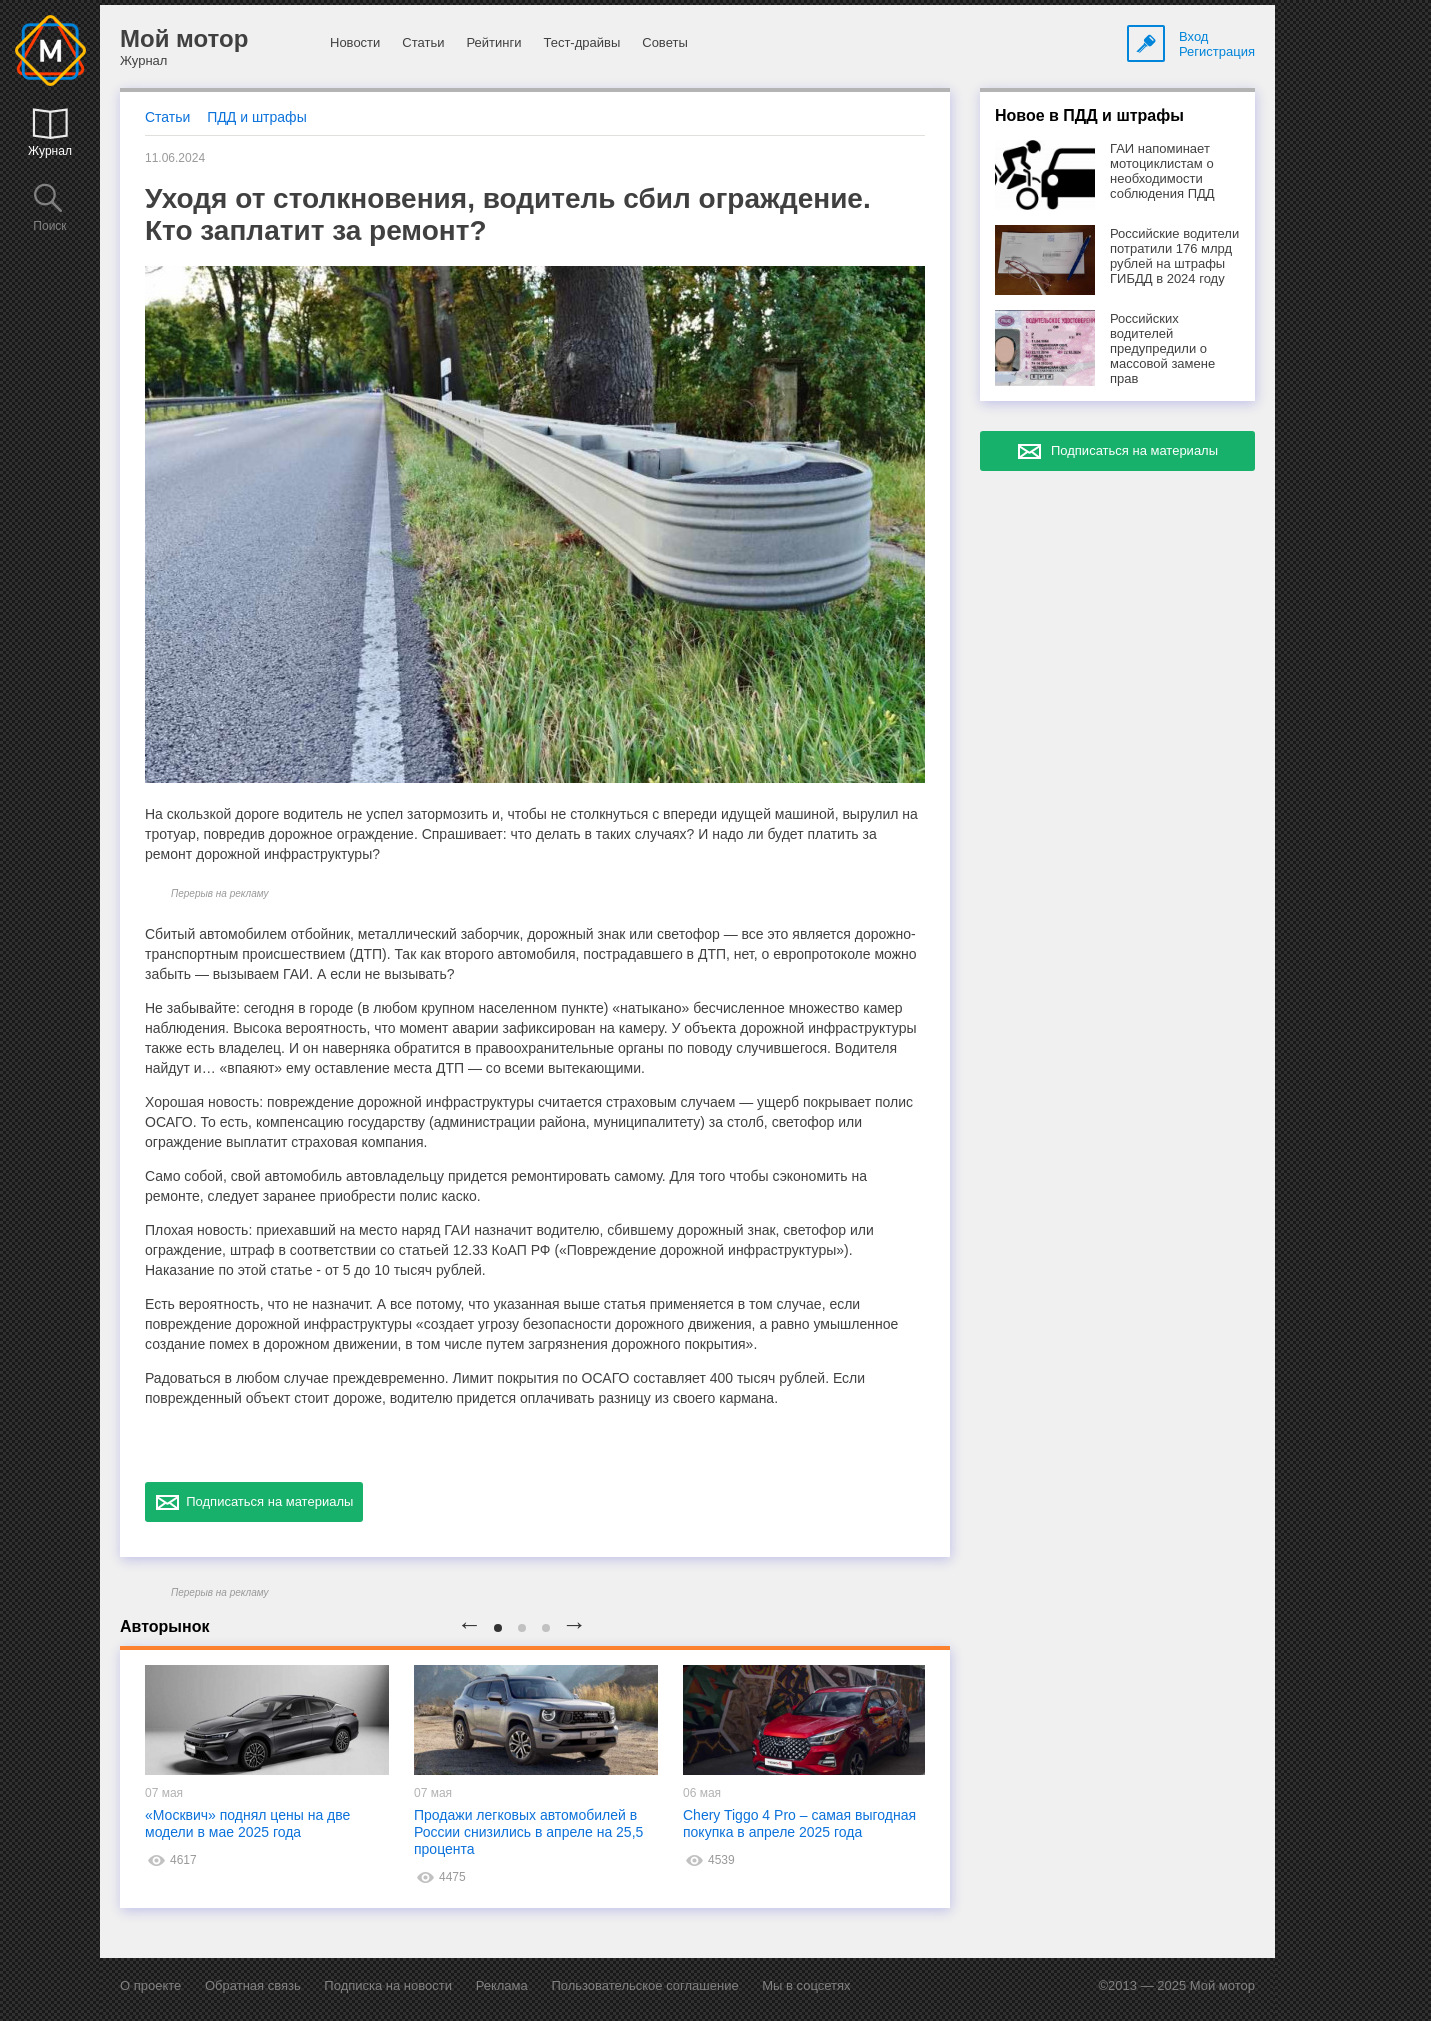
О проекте (150, 1985)
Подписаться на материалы (254, 1502)
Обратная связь (253, 1985)
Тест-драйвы (581, 42)
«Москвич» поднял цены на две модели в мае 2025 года (247, 1823)
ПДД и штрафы (256, 117)
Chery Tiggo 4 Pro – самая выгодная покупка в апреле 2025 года (799, 1823)
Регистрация (1217, 51)
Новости (355, 42)
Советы (664, 42)
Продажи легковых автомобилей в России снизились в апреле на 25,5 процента (528, 1832)
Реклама (502, 1985)
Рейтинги (493, 42)
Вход (1193, 36)
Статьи (423, 42)
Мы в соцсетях (806, 1985)
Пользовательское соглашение (644, 1985)
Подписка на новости (388, 1985)
